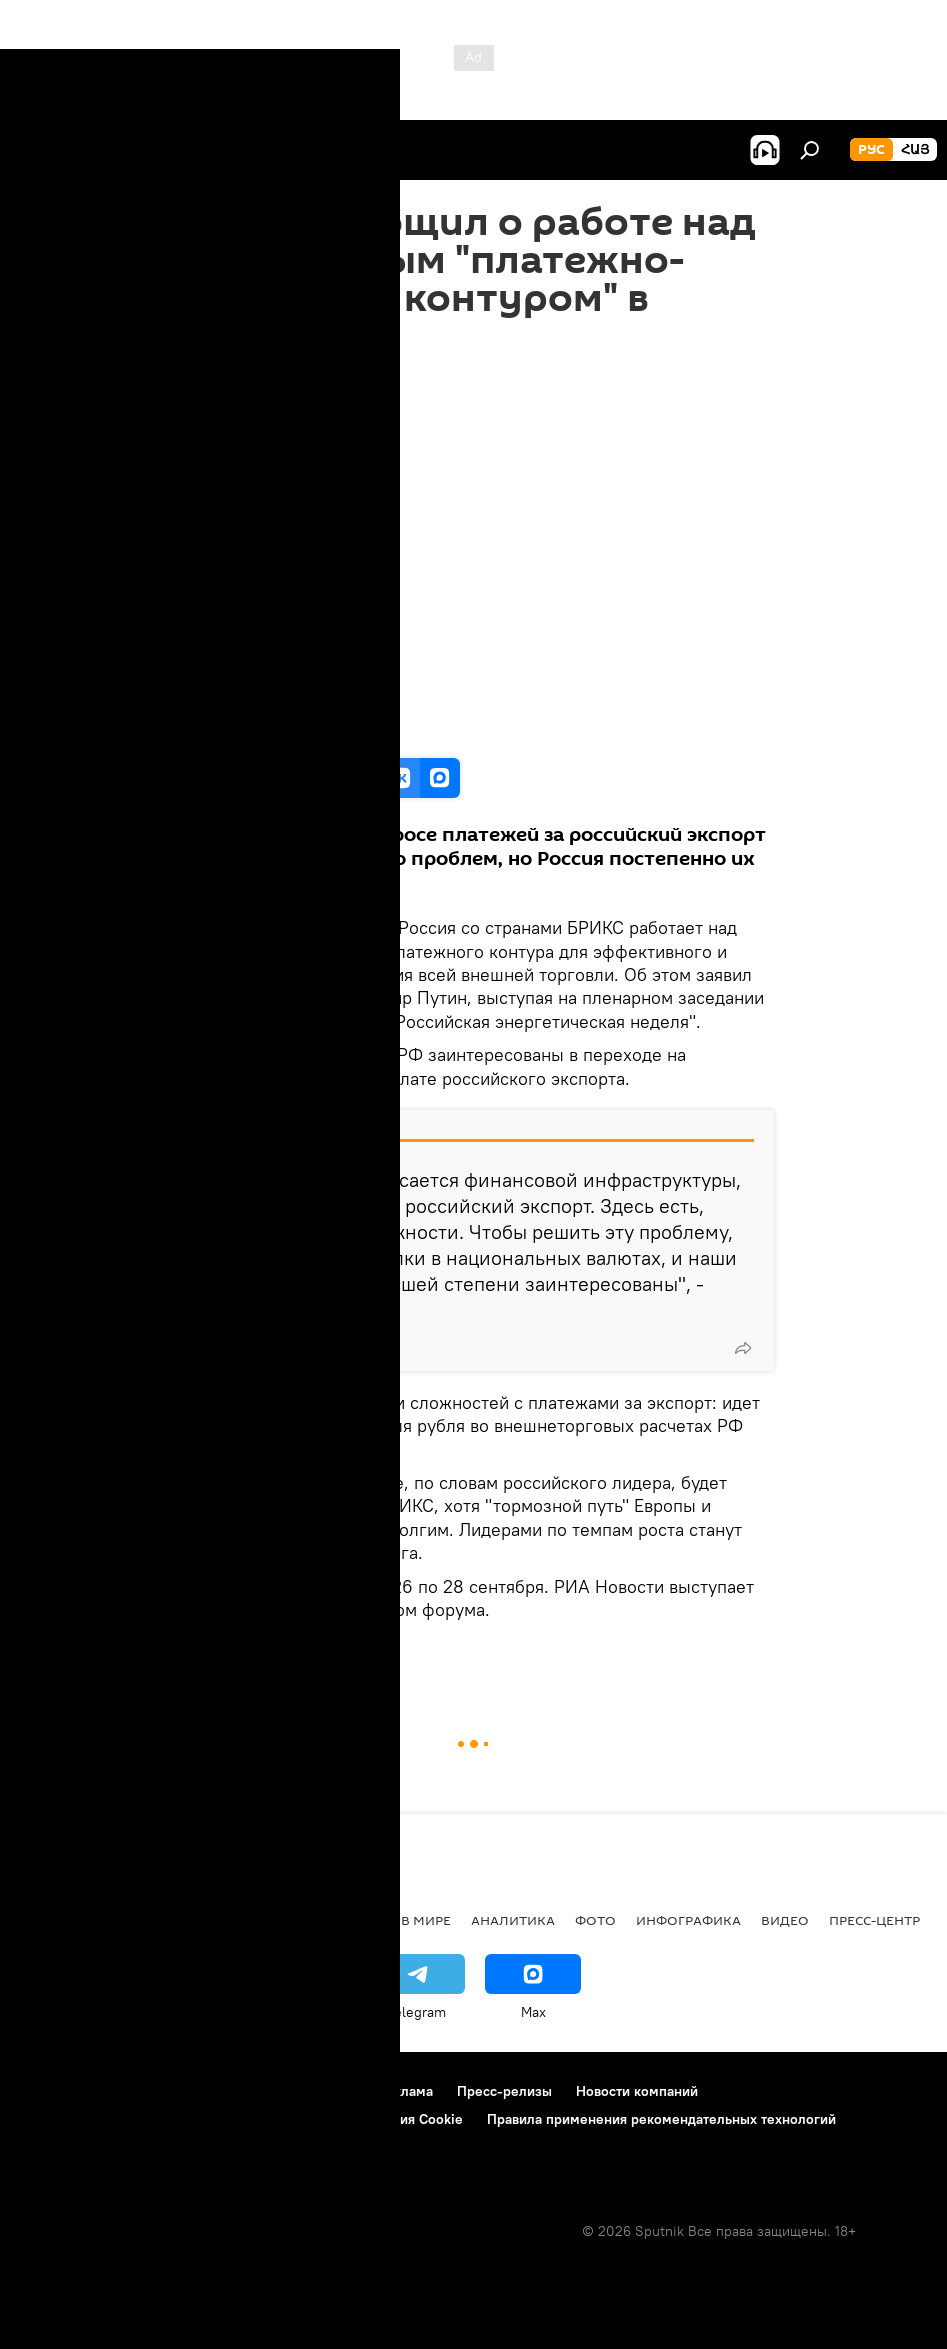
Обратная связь (71, 2146)
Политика (342, 1920)
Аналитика (513, 1920)
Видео (200, 1655)
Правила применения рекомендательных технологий (661, 2119)
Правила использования (190, 2091)
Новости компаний (637, 2091)
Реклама (405, 2091)
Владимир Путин (287, 1655)
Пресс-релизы (504, 2091)
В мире (426, 1920)
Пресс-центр (874, 1920)
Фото (595, 1920)
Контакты (323, 2091)
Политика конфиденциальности (124, 2119)
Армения (141, 1920)
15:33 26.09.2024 (229, 380)
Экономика (239, 1920)
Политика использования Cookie (357, 2119)
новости (54, 1920)
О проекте (54, 2091)
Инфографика (688, 1920)
